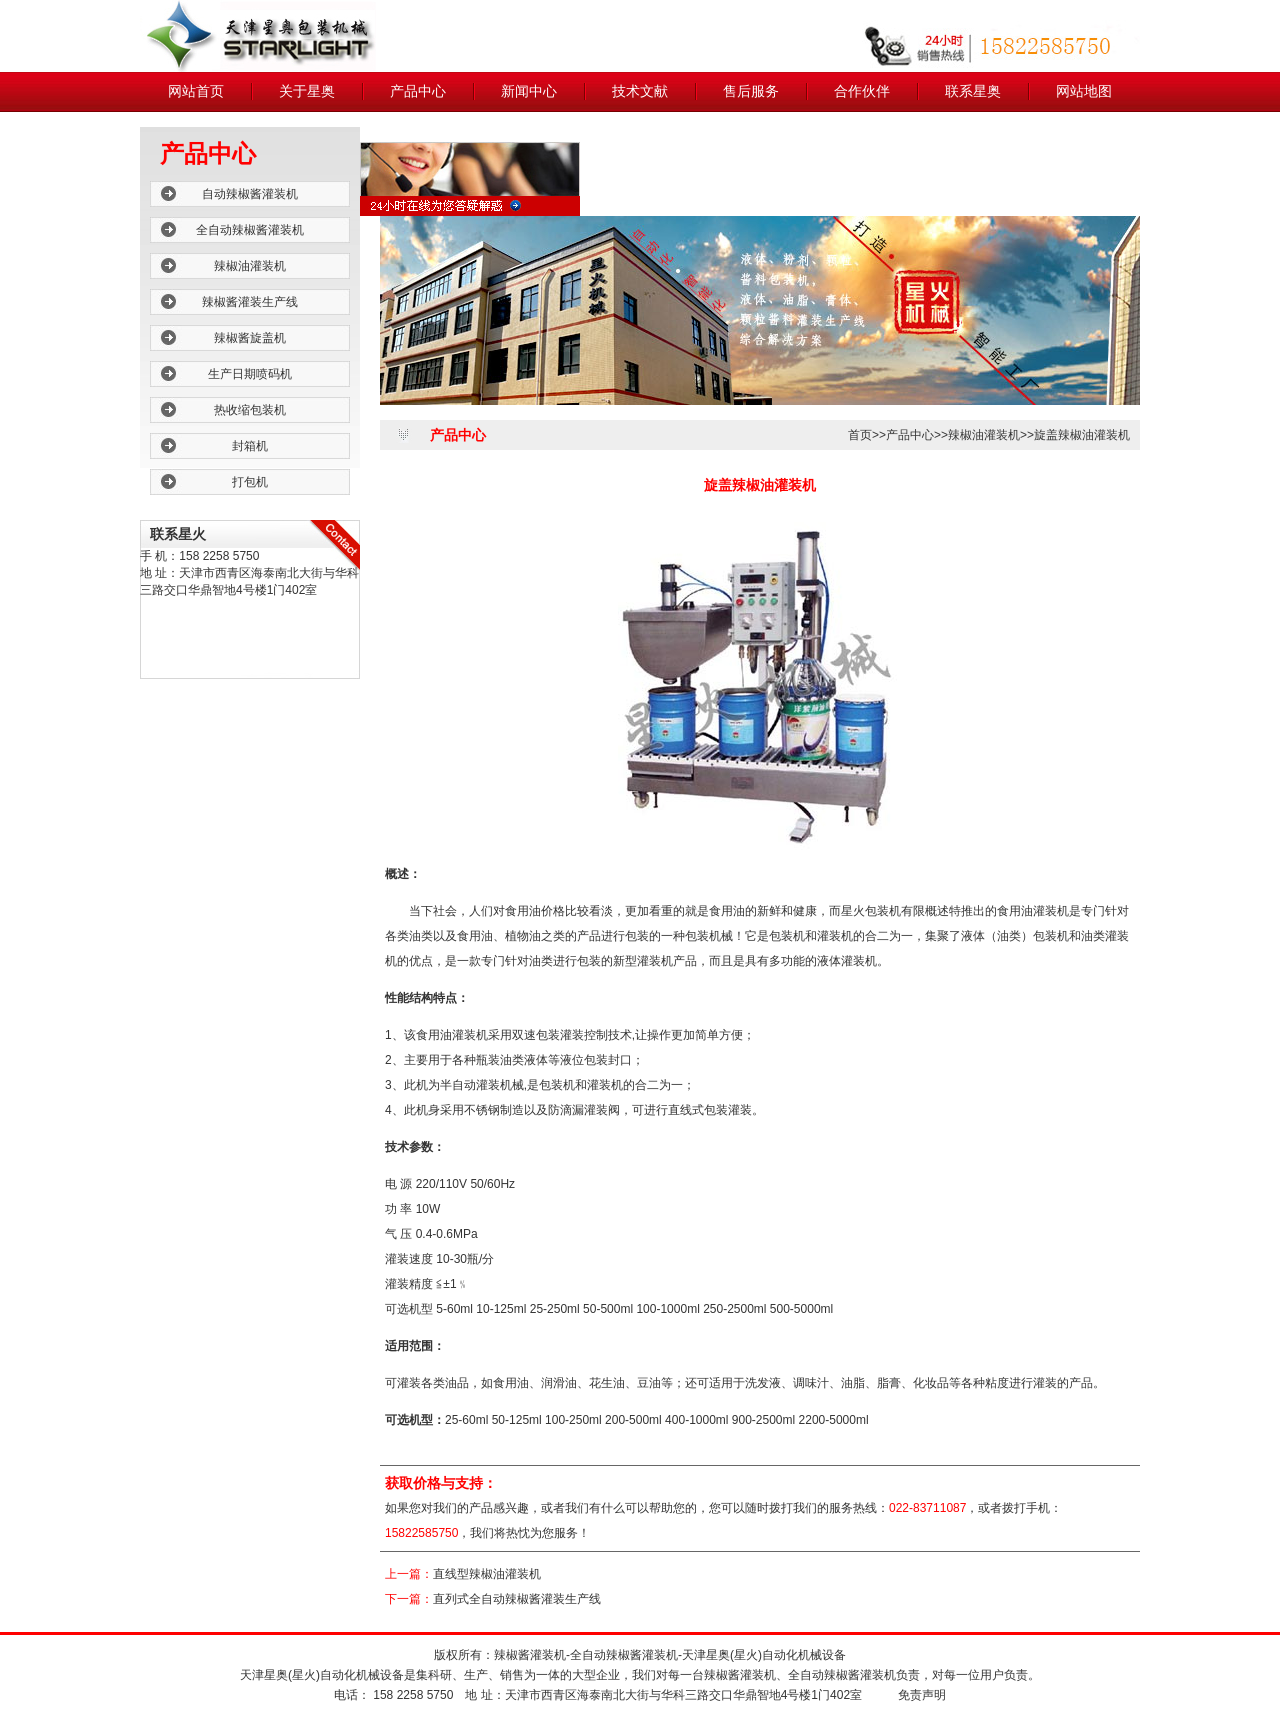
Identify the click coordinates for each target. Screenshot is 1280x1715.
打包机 (250, 482)
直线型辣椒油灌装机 (487, 1574)
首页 (860, 435)
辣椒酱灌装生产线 (250, 302)
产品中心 (418, 91)
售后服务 (751, 91)
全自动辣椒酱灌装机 (250, 230)
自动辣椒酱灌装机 (250, 194)
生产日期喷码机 (250, 374)
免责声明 (922, 1695)
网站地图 (1084, 91)
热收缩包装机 (250, 410)
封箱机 (250, 446)
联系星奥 (973, 91)
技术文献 (640, 91)
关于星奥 (307, 91)
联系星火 (178, 534)
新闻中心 (529, 91)
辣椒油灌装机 (250, 266)
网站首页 (196, 91)
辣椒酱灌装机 (530, 1655)
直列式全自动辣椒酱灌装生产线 (517, 1599)
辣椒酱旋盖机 (250, 338)
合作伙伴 (862, 91)
